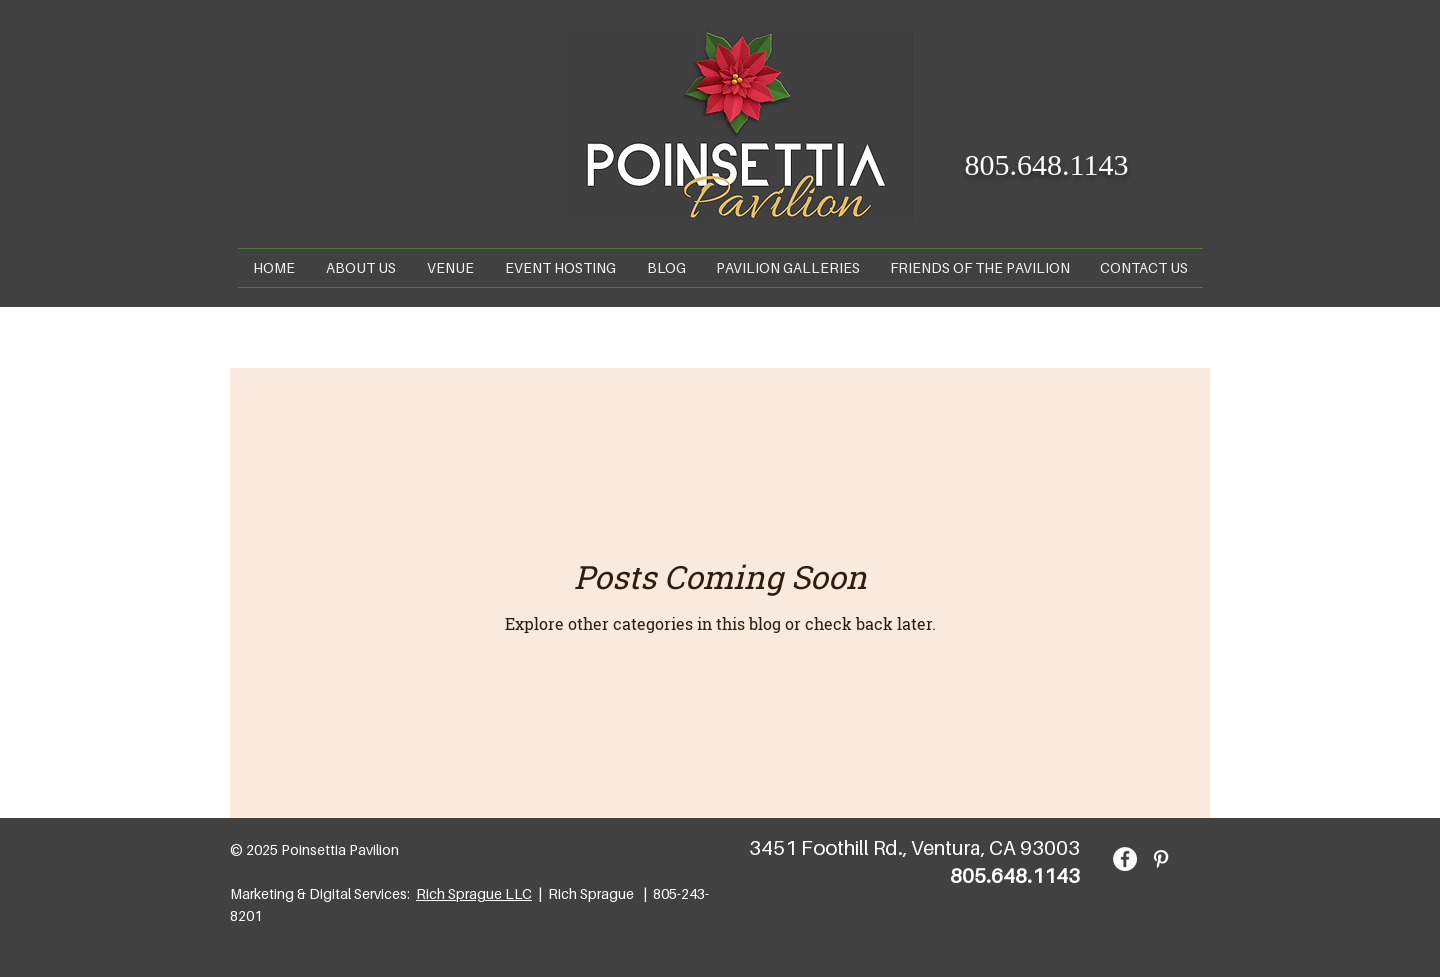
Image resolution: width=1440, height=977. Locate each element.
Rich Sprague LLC (474, 893)
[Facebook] (1125, 859)
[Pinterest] (1161, 859)
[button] (451, 268)
